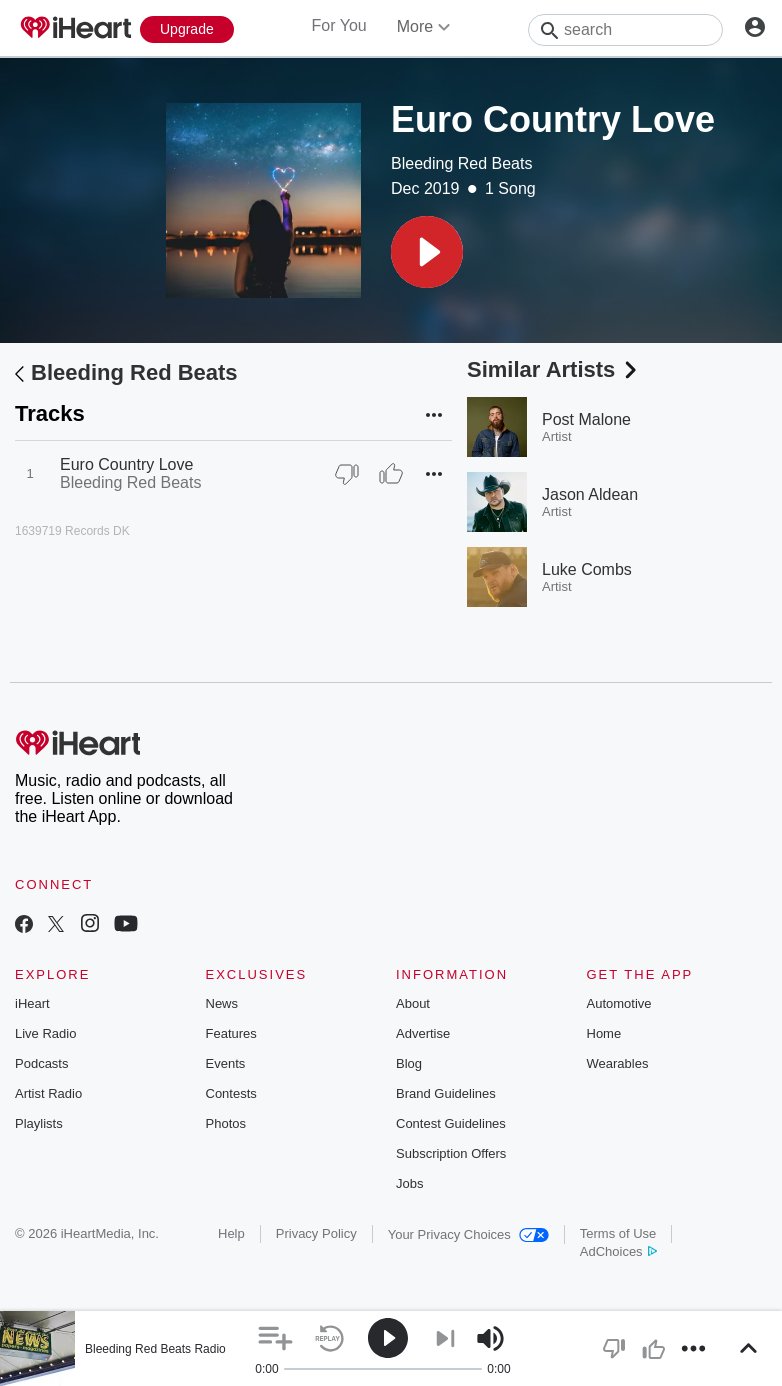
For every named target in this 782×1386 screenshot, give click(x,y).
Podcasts (41, 1063)
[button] (427, 252)
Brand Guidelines (446, 1093)
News (222, 1003)
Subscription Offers (451, 1153)
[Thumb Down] (347, 474)
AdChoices (618, 1251)
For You (339, 25)
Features (231, 1033)
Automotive (619, 1003)
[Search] (625, 30)
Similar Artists (554, 369)
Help (231, 1233)
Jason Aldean (590, 494)
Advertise (423, 1033)
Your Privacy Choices (468, 1234)
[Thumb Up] (391, 474)
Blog (409, 1063)
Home (604, 1033)
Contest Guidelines (451, 1123)
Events (226, 1063)
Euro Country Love (126, 464)
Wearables (618, 1063)
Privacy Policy (316, 1233)
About (413, 1003)
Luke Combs (587, 569)
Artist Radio (48, 1093)
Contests (231, 1093)
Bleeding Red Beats (461, 163)
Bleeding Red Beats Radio (155, 1349)
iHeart (32, 1003)
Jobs (409, 1183)
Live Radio (45, 1033)
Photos (226, 1123)
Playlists (39, 1123)
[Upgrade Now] (187, 29)
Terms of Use (618, 1233)
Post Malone (586, 419)
